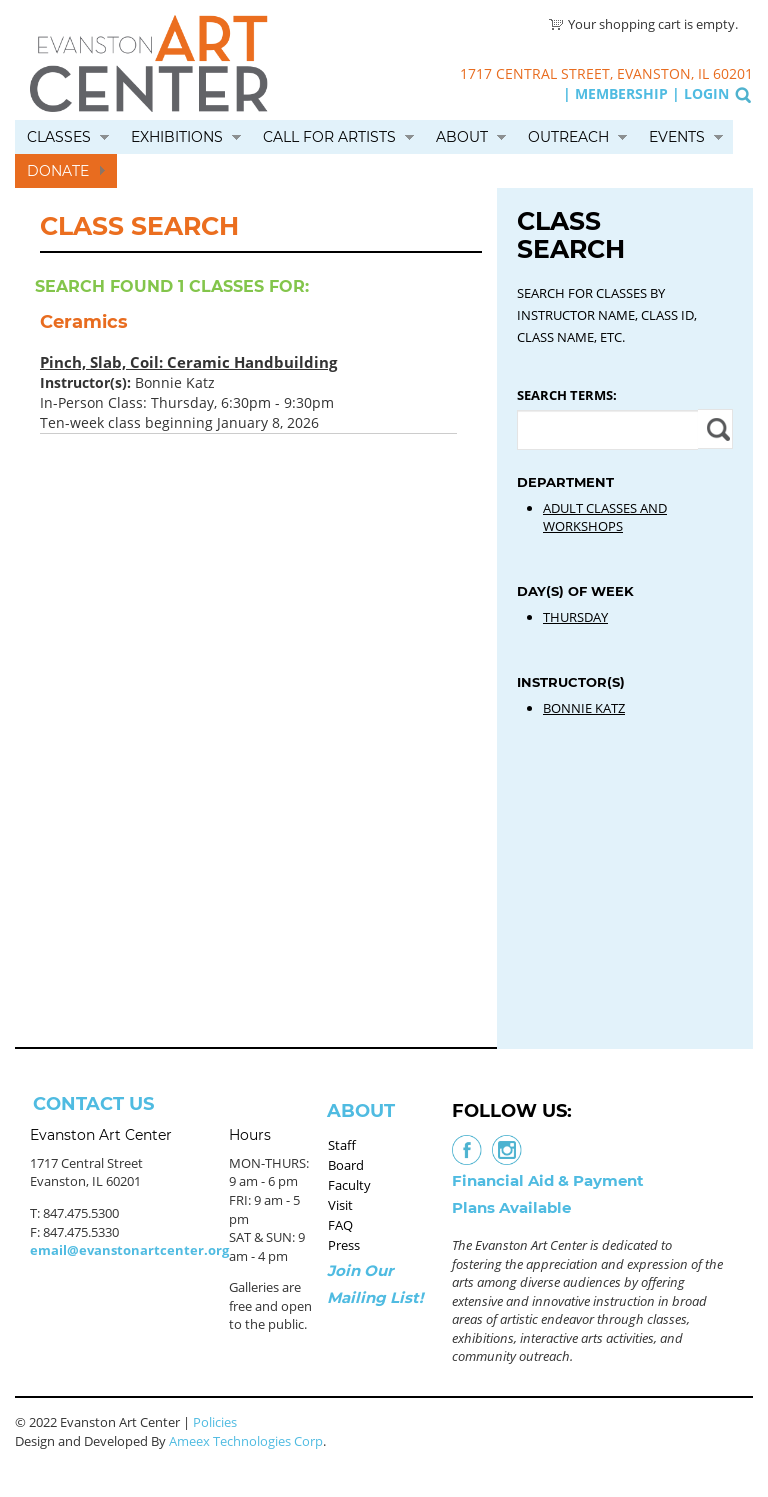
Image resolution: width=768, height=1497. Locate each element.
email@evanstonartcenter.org (129, 1250)
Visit (340, 1205)
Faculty (349, 1185)
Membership (621, 93)
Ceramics (84, 322)
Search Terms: (567, 395)
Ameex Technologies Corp (246, 1441)
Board (346, 1165)
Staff (342, 1145)
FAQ (340, 1225)
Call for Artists (329, 137)
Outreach (568, 137)
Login (706, 93)
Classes (59, 137)
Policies (215, 1422)
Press (344, 1245)
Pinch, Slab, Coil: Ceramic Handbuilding (188, 362)
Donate (58, 171)
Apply (715, 429)
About (462, 137)
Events (677, 137)
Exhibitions (177, 137)
